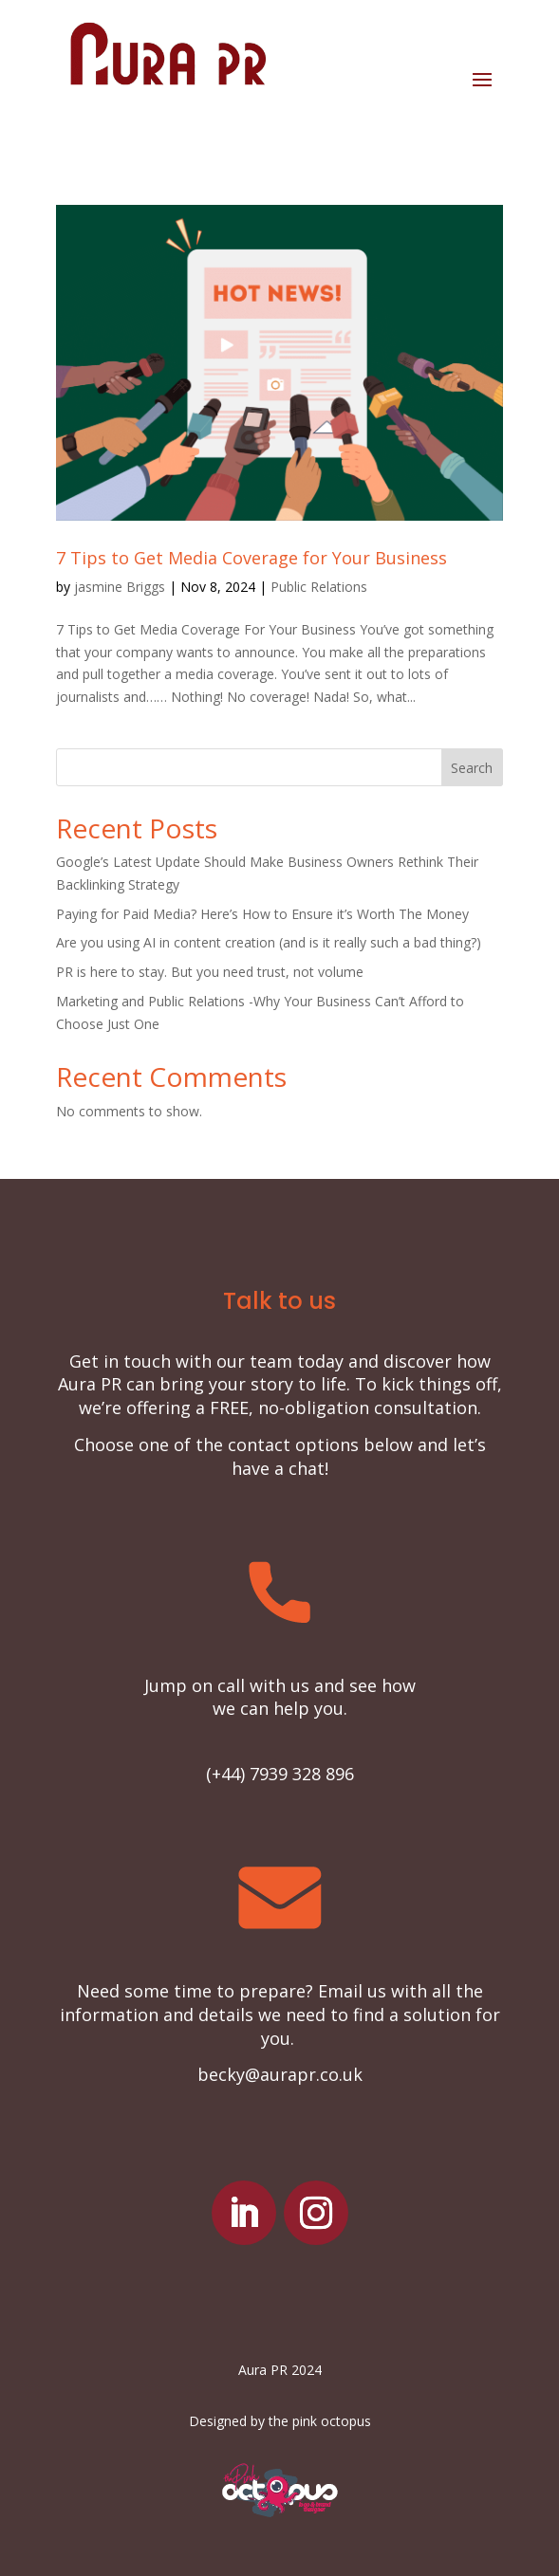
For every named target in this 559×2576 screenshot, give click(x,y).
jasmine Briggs (119, 587)
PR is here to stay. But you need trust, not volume (209, 972)
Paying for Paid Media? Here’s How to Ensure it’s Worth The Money (262, 914)
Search (472, 768)
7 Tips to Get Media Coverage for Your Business (251, 557)
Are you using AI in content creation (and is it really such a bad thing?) (268, 942)
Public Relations (318, 587)
